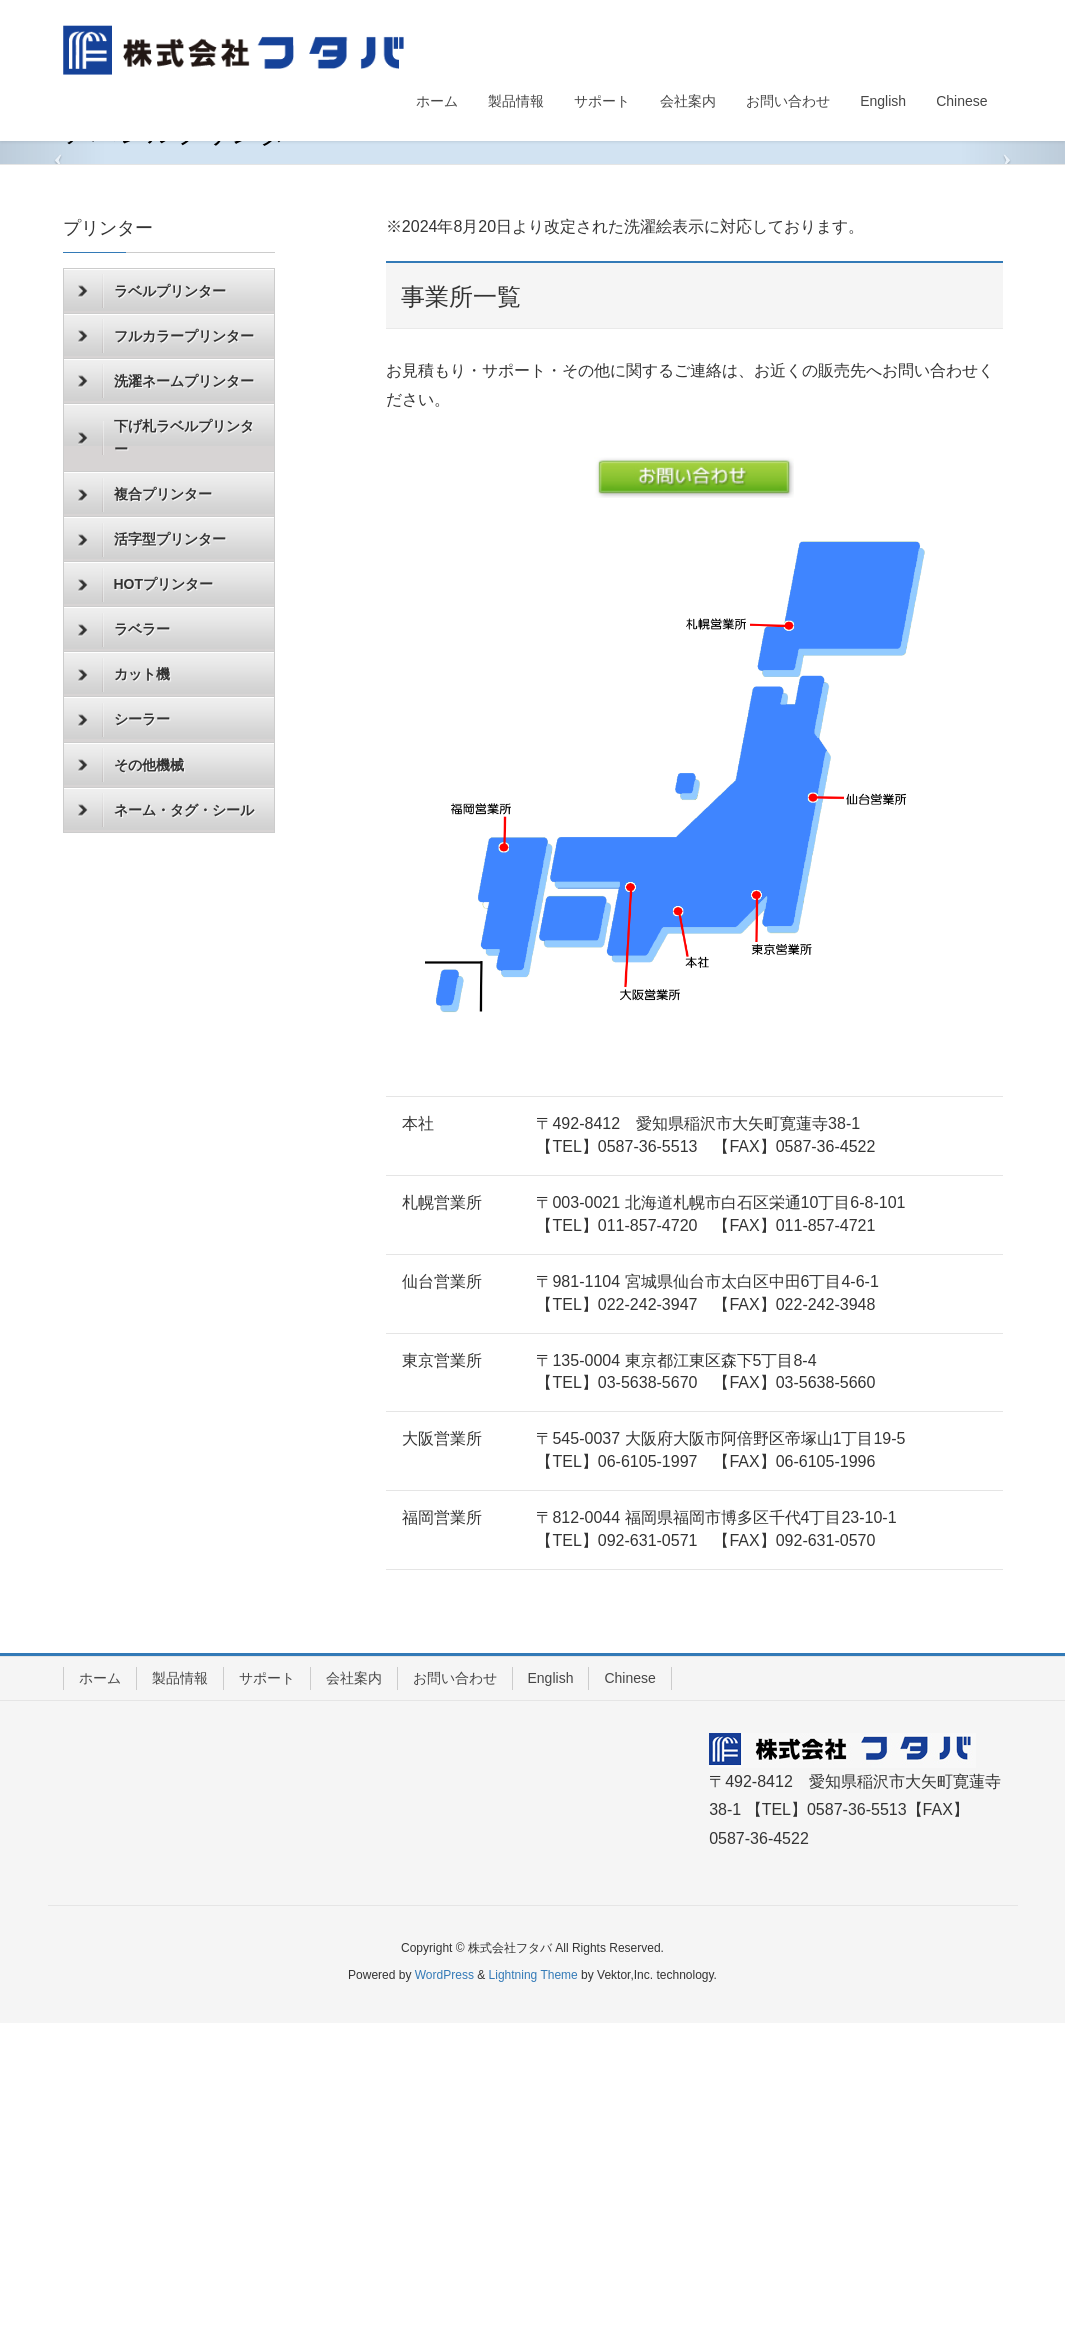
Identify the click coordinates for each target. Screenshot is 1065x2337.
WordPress (444, 2288)
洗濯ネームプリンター (166, 695)
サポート (267, 1991)
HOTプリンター (146, 898)
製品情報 (180, 1991)
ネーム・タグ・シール (166, 1124)
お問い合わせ (455, 1991)
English (551, 1991)
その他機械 (131, 1079)
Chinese (629, 1991)
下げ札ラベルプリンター (166, 750)
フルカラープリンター (166, 650)
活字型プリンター (152, 853)
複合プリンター (145, 808)
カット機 (124, 988)
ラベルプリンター (152, 605)
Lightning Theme (533, 2288)
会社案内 (354, 1991)
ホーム (100, 1991)
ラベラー (124, 943)
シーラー (124, 1033)
